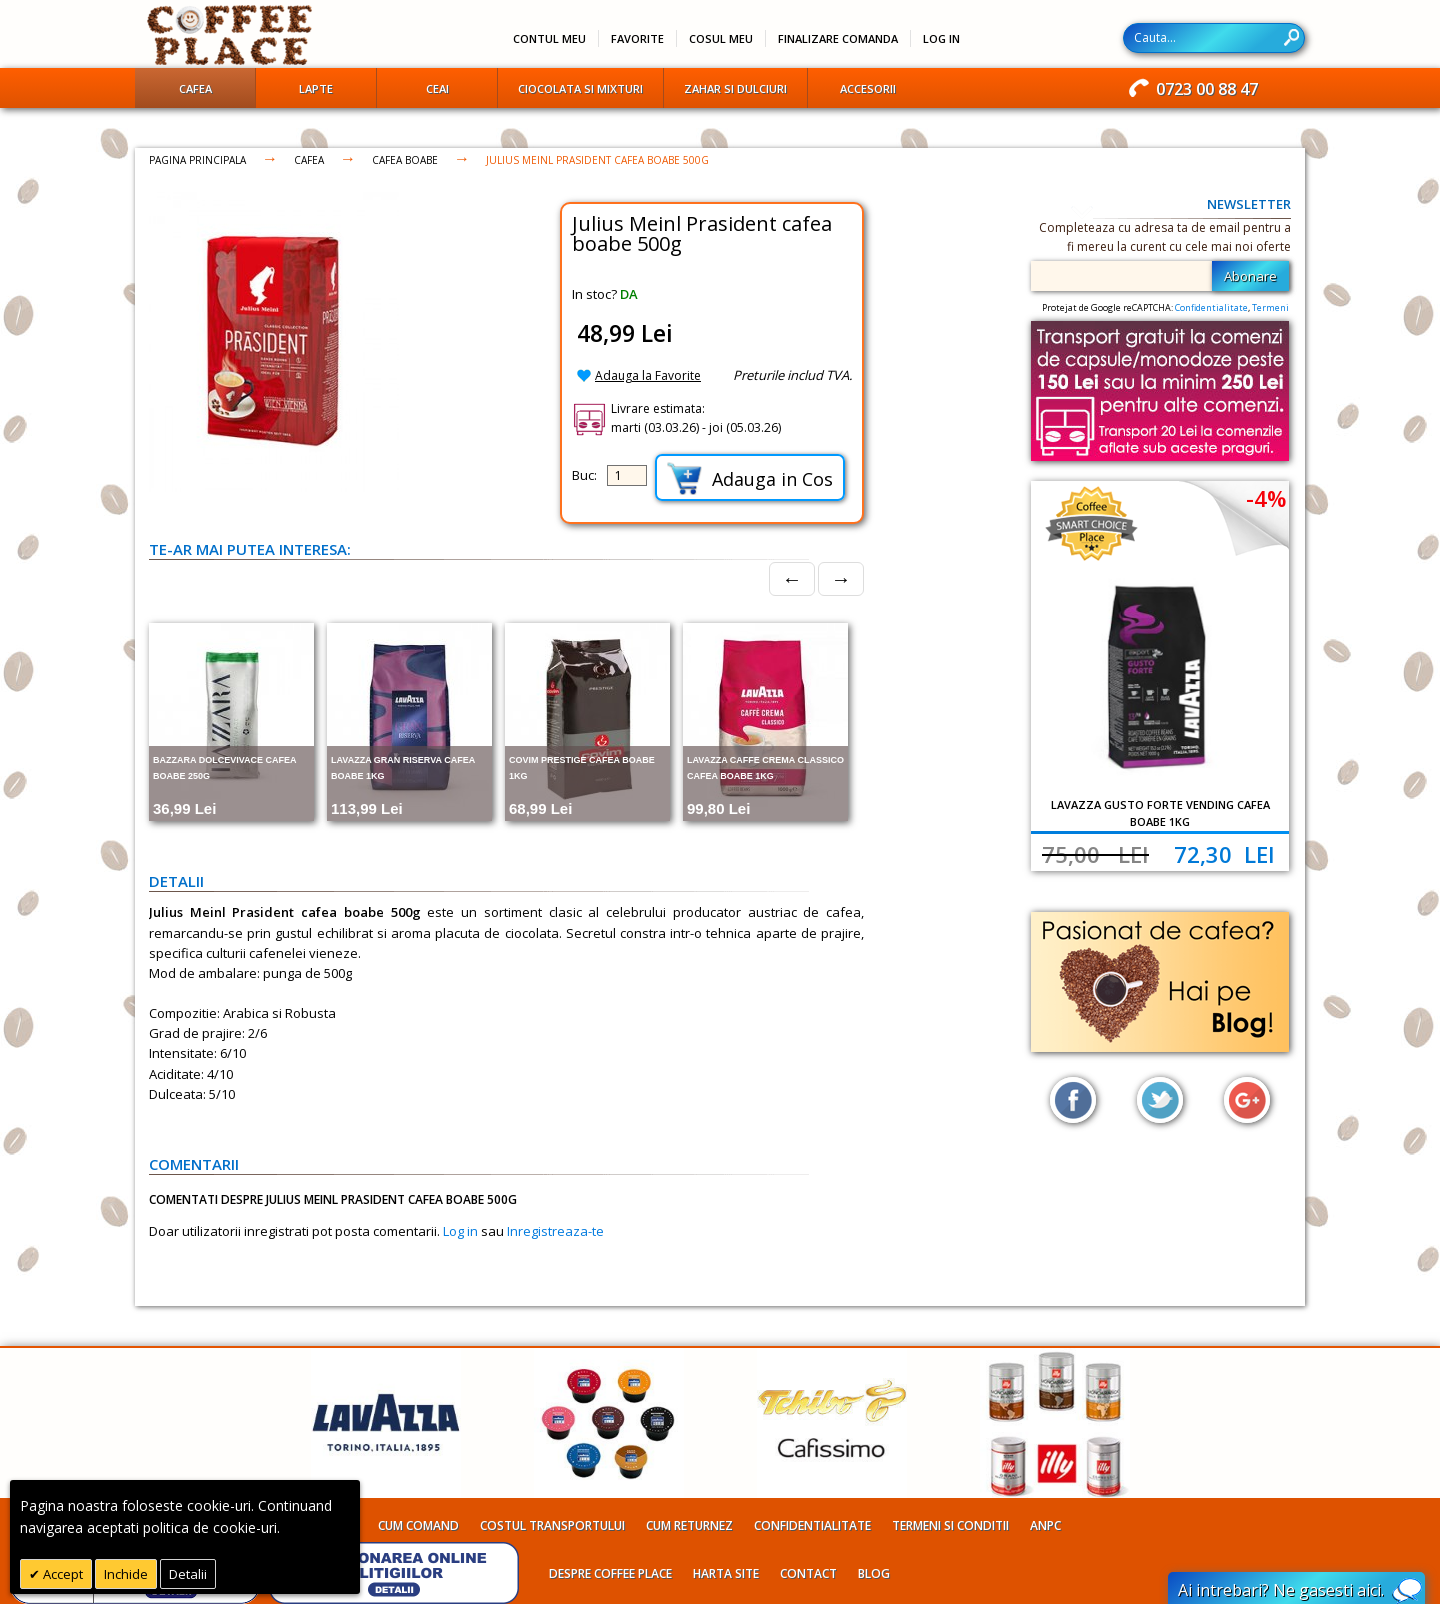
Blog (874, 1573)
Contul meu (549, 38)
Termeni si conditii (950, 1525)
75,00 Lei (1095, 854)
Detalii (188, 1574)
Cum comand (418, 1525)
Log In (941, 38)
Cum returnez (689, 1525)
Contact (808, 1573)
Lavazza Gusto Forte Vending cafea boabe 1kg (1160, 813)
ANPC (1045, 1525)
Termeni (1270, 307)
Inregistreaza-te (555, 1231)
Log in (460, 1231)
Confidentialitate (1211, 307)
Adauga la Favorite (648, 375)
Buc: (584, 475)
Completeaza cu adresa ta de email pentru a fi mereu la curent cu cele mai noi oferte (1165, 237)
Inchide (126, 1574)
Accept (61, 1574)
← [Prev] (792, 578)
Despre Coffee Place (610, 1573)
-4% (1266, 498)
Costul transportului (552, 1525)
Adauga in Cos (750, 478)
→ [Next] (841, 578)
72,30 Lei (1224, 854)
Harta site (726, 1573)
